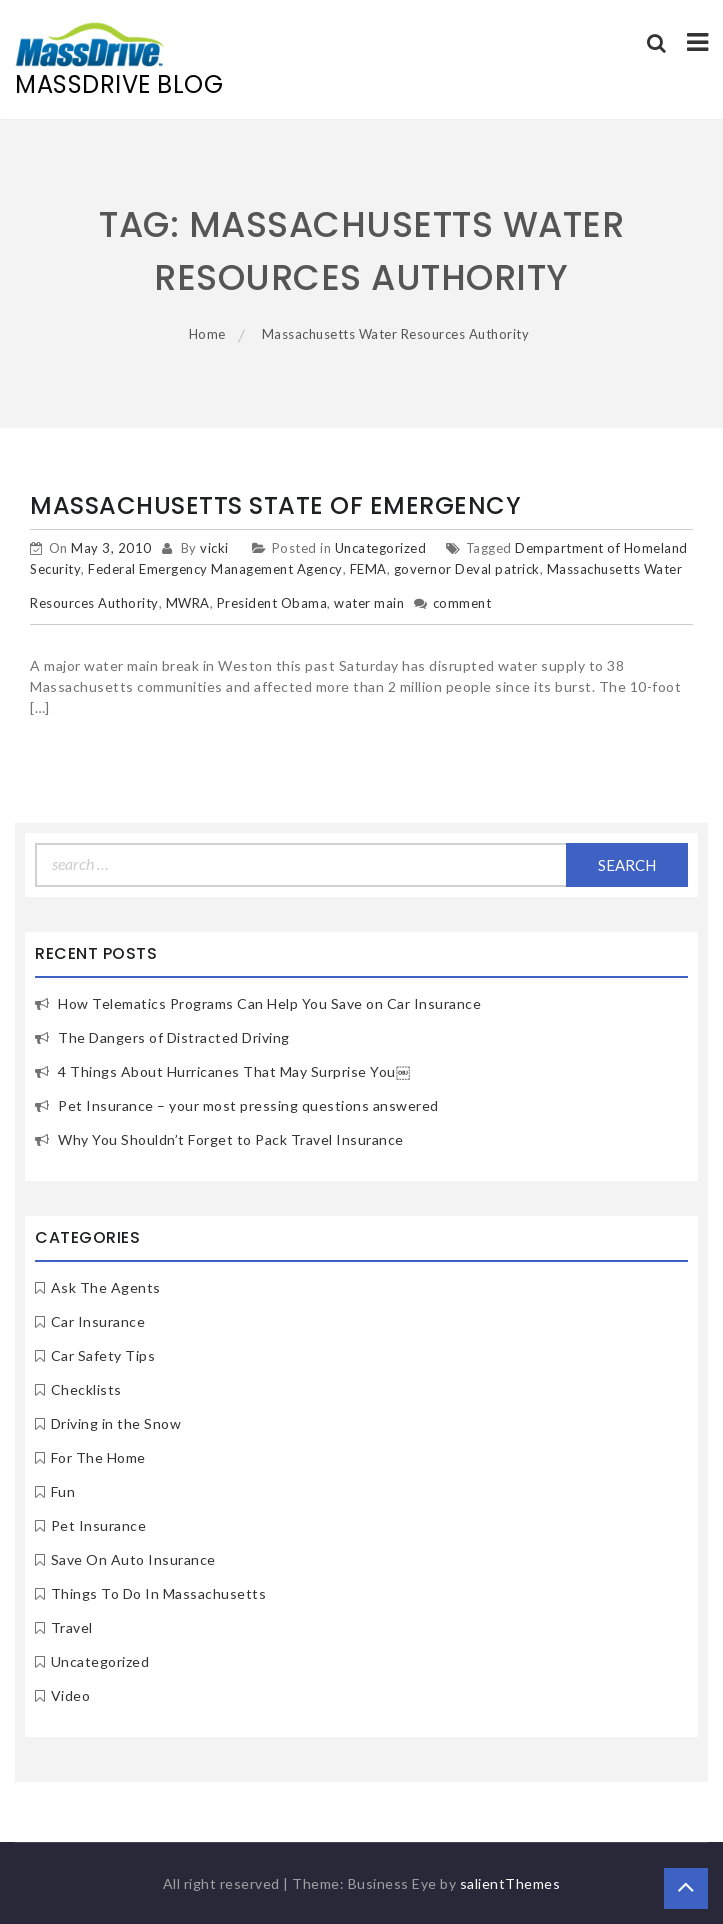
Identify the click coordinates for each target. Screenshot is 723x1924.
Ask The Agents (106, 1287)
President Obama (272, 603)
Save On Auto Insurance (133, 1559)
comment (462, 603)
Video (71, 1695)
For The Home (98, 1457)
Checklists (86, 1389)
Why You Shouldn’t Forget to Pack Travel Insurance (231, 1139)
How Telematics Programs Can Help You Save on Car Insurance (269, 1003)
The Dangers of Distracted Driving (174, 1037)
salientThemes (510, 1883)
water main (369, 603)
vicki (214, 548)
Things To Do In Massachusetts (159, 1593)
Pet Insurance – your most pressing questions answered (248, 1105)
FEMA (368, 569)
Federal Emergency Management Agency (215, 569)
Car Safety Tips (103, 1355)
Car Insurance (98, 1321)
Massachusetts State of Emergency (275, 505)
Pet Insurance (99, 1525)
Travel (72, 1627)
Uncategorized (381, 548)
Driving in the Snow (116, 1423)
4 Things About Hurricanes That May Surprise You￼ (234, 1071)
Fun (63, 1491)
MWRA (188, 603)
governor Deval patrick (467, 569)
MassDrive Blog (119, 84)
